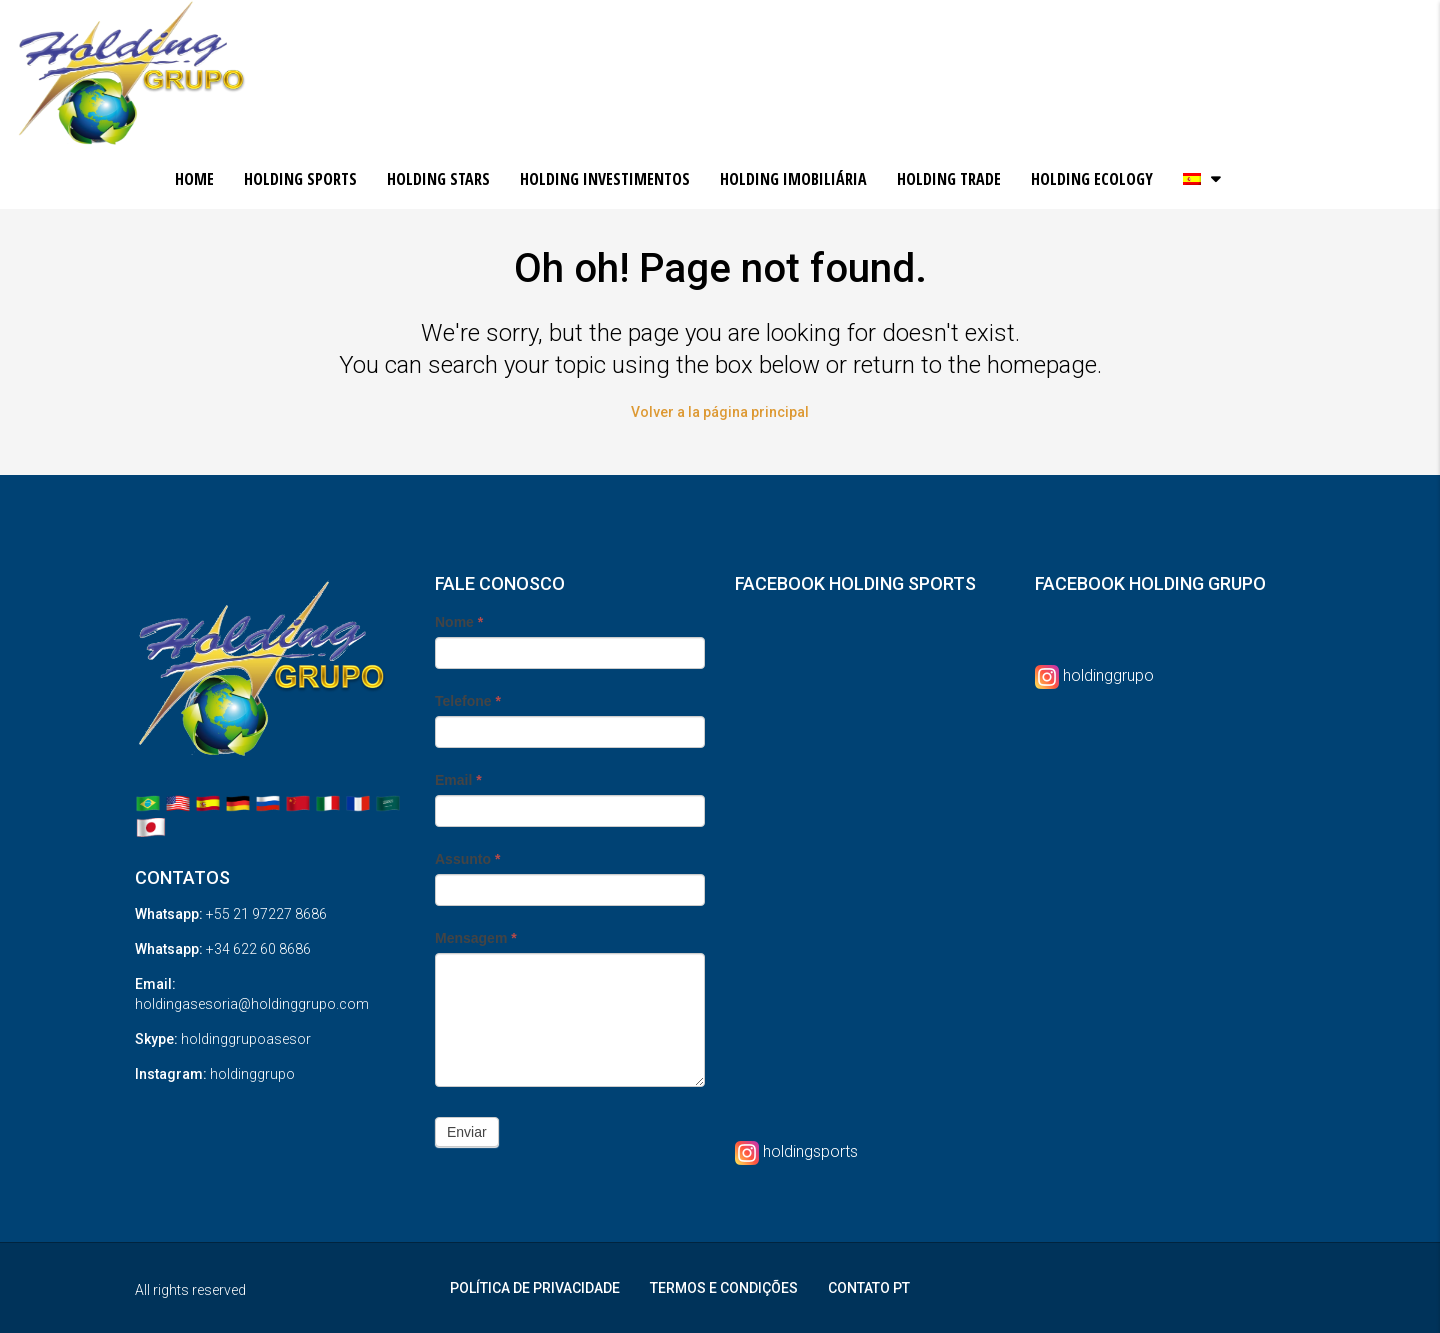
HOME (194, 179)
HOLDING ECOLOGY (1092, 179)
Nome (459, 622)
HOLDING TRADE (949, 179)
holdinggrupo (1108, 675)
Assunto (467, 859)
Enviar (467, 1132)
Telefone (468, 701)
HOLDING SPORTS (300, 179)
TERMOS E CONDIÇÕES (724, 1288)
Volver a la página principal (720, 412)
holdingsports (810, 1151)
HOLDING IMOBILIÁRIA (793, 179)
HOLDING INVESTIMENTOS (605, 179)
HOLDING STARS (438, 179)
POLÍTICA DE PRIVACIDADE (535, 1288)
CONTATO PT (869, 1288)
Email (458, 780)
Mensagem (476, 938)
